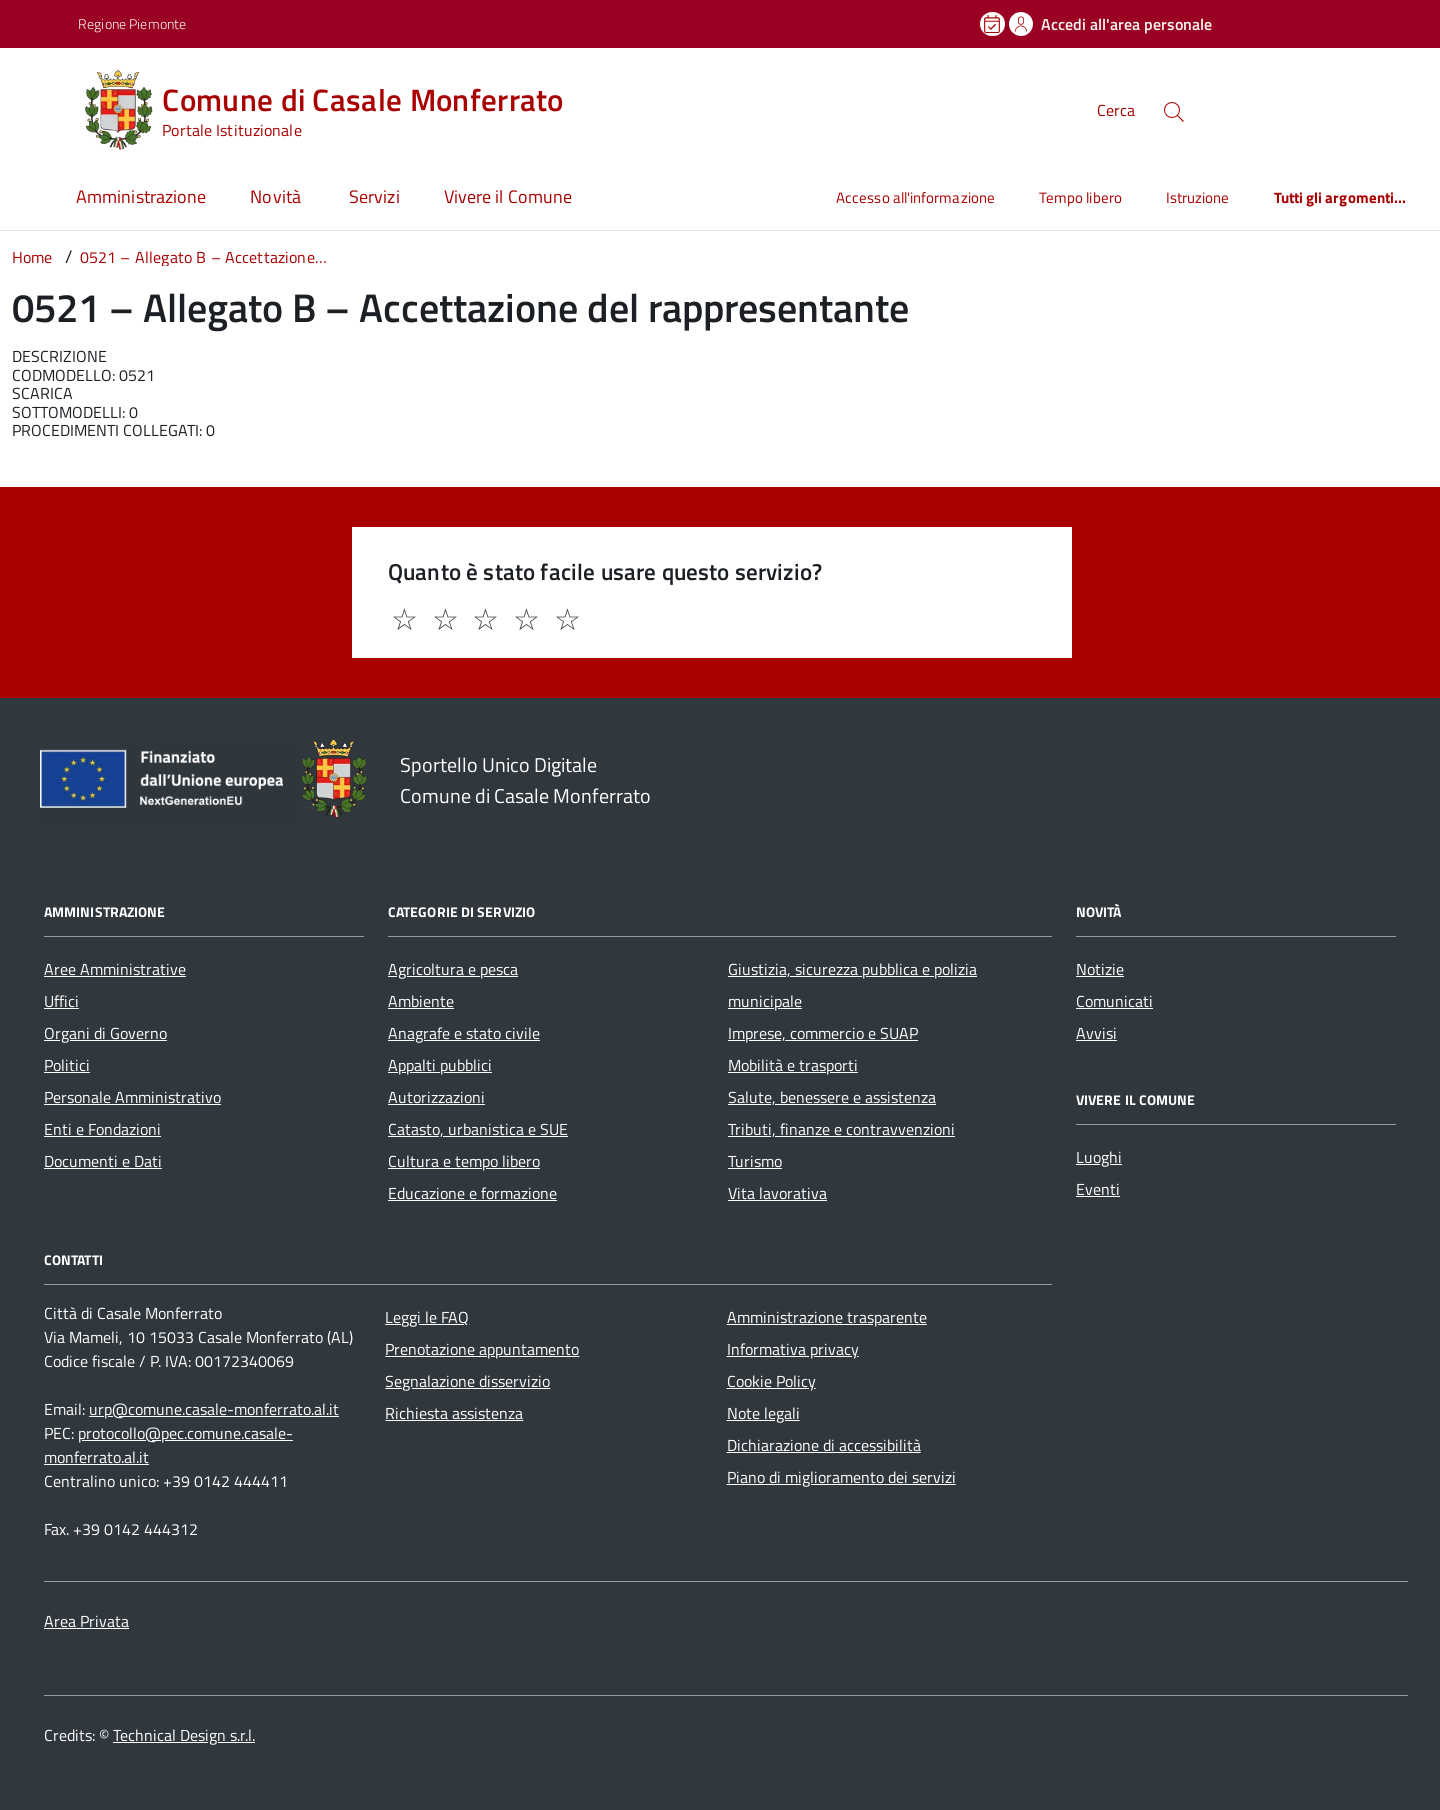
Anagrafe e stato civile (464, 1033)
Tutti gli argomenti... (1340, 197)
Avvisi (1096, 1033)
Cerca (1116, 110)
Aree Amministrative (115, 969)
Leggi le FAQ (427, 1317)
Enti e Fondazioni (102, 1129)
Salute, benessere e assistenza (832, 1097)
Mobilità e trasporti (793, 1065)
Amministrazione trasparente (827, 1317)
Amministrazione (141, 196)
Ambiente (421, 1001)
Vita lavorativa (777, 1193)
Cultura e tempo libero (464, 1161)
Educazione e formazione (472, 1193)
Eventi (1098, 1189)
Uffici (61, 1001)
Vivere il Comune (508, 196)
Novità (277, 196)
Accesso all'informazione (915, 197)
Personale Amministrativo (132, 1097)
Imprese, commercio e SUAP (823, 1033)
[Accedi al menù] (43, 107)
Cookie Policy (771, 1381)
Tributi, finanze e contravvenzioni (841, 1129)
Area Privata (86, 1621)
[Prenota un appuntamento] (994, 24)
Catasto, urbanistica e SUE (478, 1129)
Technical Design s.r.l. (184, 1735)
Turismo (755, 1161)
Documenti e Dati (103, 1161)
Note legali (763, 1413)
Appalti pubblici (440, 1065)
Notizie (1100, 969)
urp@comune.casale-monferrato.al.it (214, 1409)
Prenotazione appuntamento (482, 1349)
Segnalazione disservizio (467, 1381)
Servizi (374, 196)
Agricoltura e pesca (453, 969)
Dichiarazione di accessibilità (824, 1445)
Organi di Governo (105, 1033)
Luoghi (1099, 1157)
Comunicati (1114, 1001)
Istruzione (1198, 197)
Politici (67, 1065)
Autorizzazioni (436, 1097)
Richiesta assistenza (454, 1413)
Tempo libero (1080, 197)
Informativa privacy (793, 1349)
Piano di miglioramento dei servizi (841, 1477)
